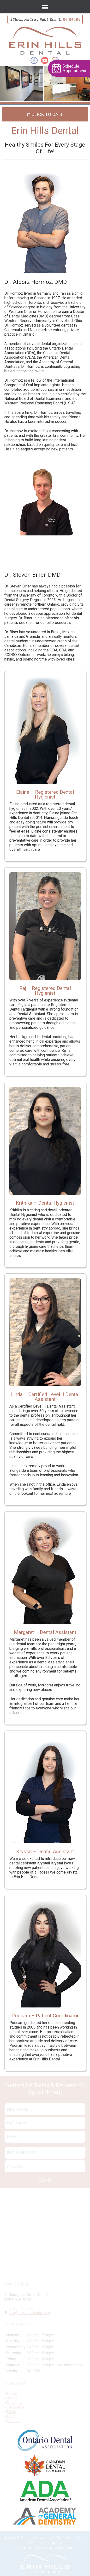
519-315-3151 (71, 19)
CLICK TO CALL (45, 114)
